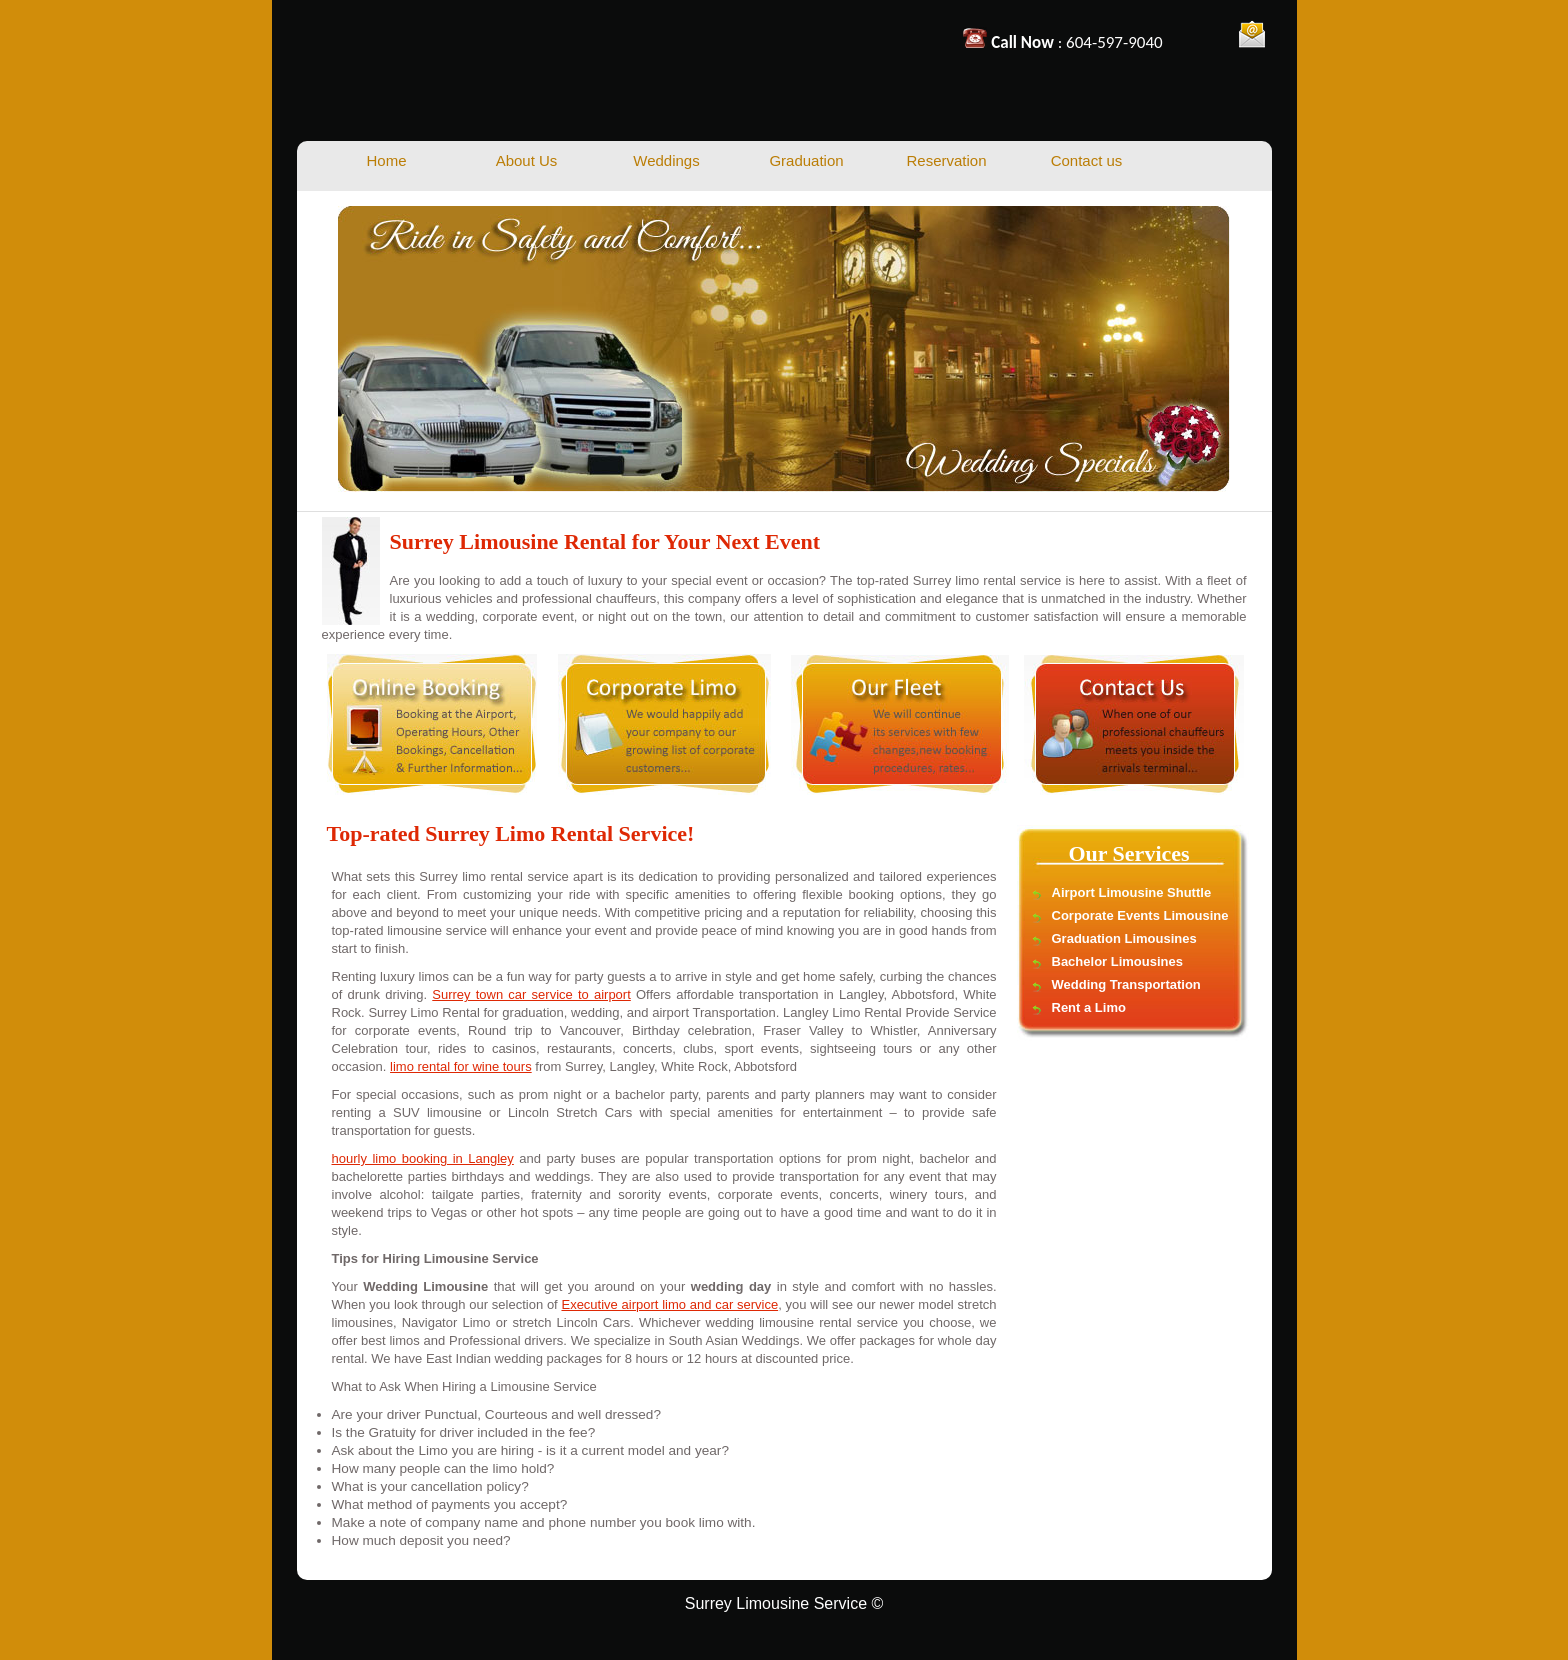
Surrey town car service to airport (531, 994)
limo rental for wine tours (461, 1066)
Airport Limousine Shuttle (1132, 892)
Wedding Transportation (1126, 984)
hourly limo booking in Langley (423, 1158)
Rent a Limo (1089, 1007)
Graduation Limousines (1124, 938)
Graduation (806, 160)
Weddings (666, 160)
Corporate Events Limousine (1140, 915)
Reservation (946, 160)
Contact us (1087, 160)
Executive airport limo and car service (669, 1304)
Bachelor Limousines (1117, 961)
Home (386, 160)
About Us (527, 160)
